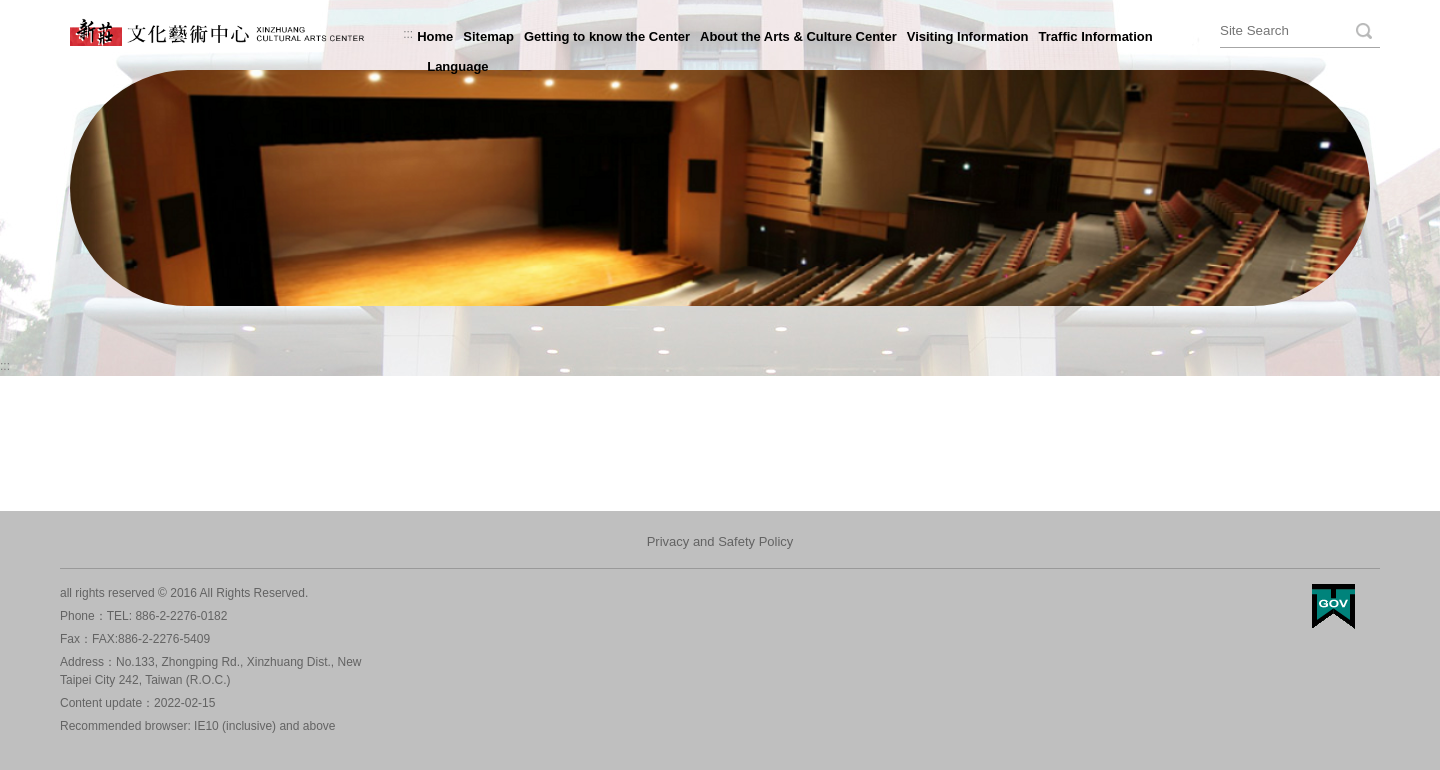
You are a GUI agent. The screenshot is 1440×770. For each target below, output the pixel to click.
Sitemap (488, 36)
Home (435, 36)
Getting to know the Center (607, 36)
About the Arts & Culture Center (798, 36)
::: (408, 34)
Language (457, 66)
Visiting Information (968, 36)
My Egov (1333, 606)
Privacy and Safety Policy (720, 541)
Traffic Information (1096, 36)
